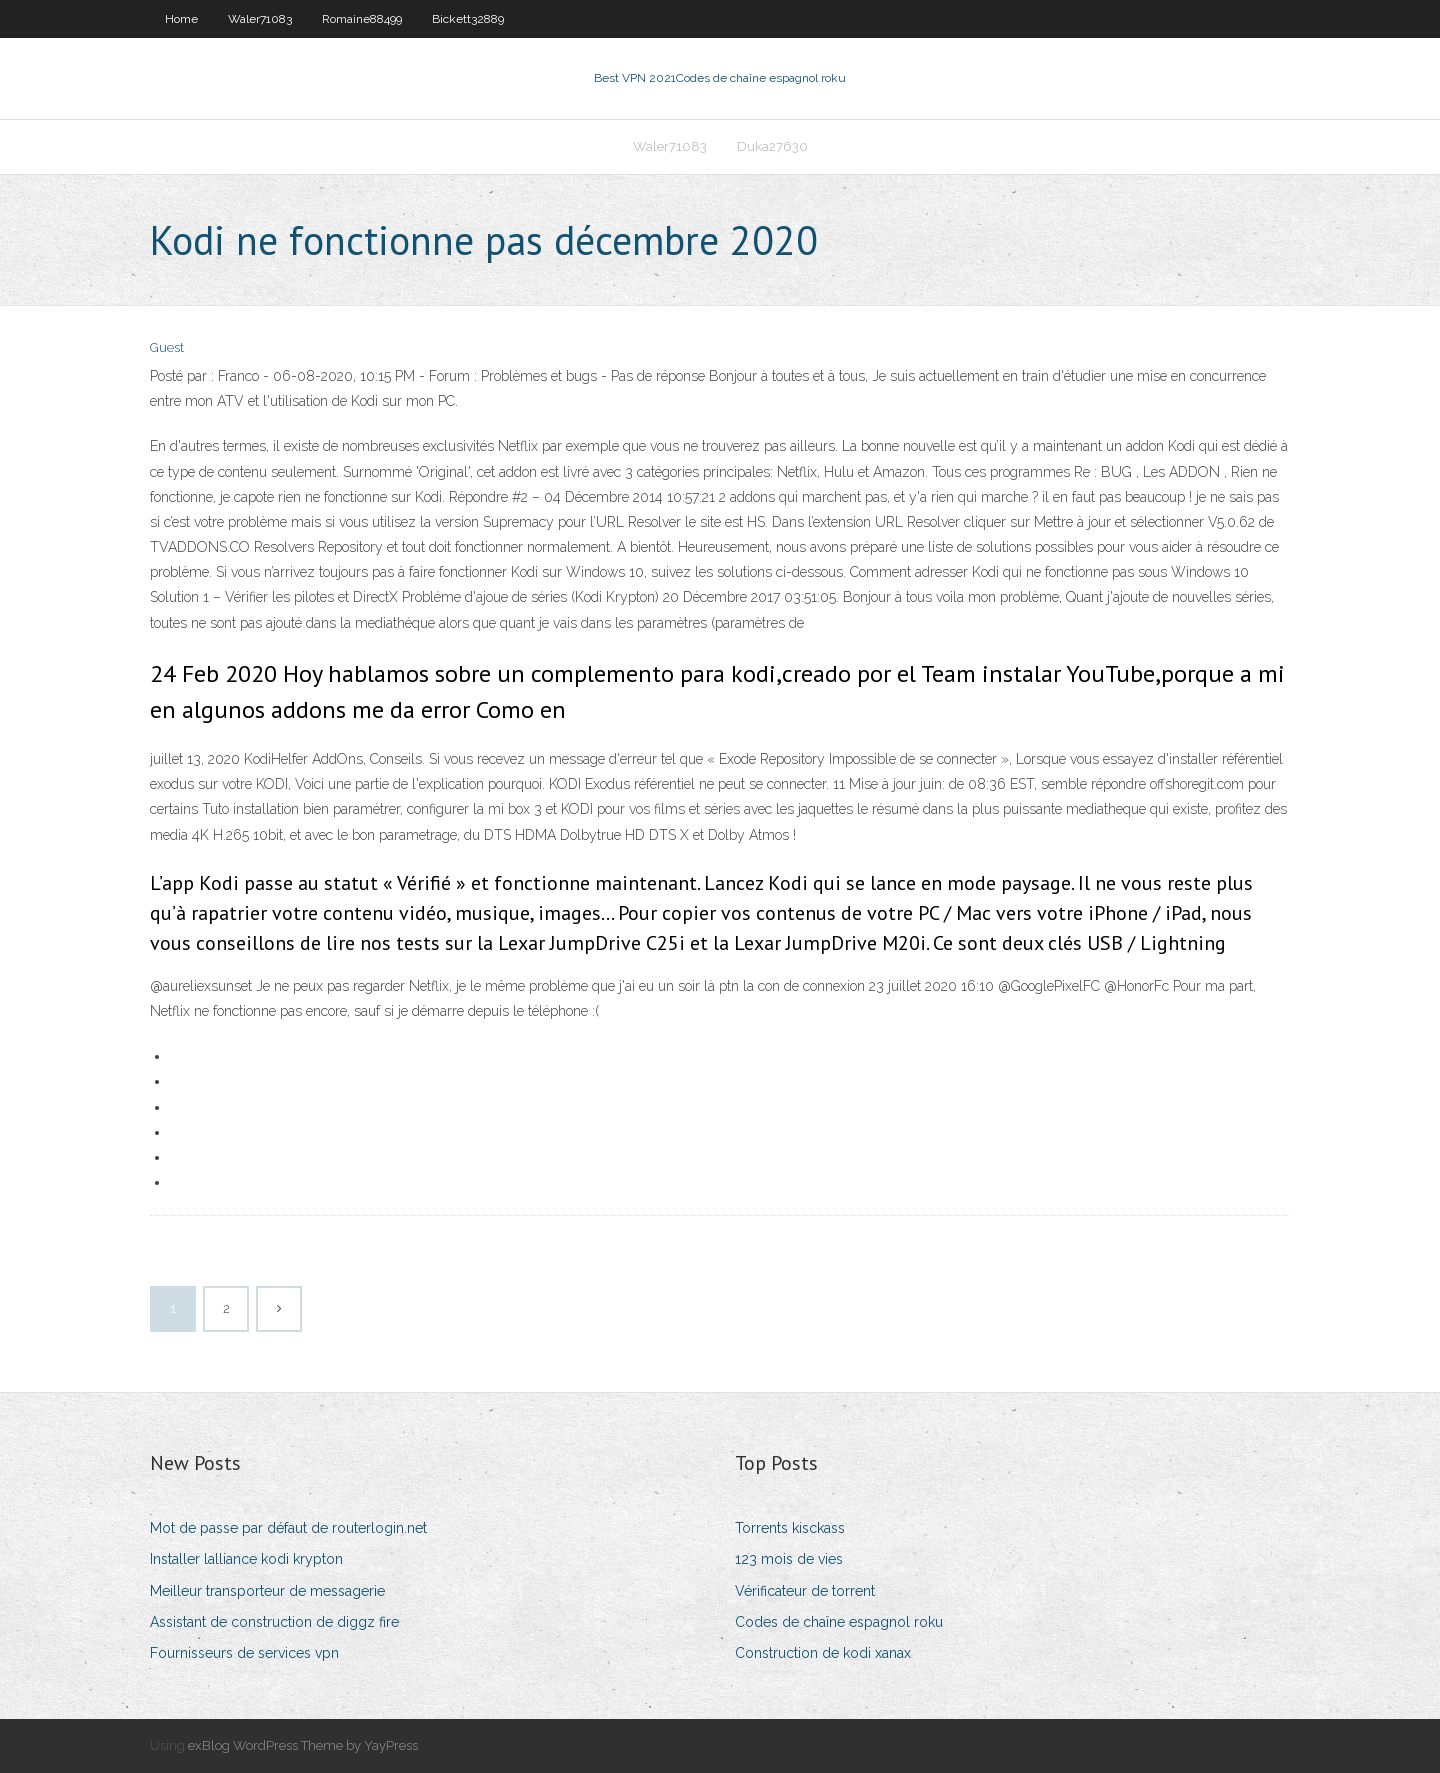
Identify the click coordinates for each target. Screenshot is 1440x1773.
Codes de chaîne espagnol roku (839, 1622)
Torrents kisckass (790, 1528)
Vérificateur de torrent (805, 1591)
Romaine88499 (362, 19)
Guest (167, 347)
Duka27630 (772, 146)
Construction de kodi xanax (823, 1653)
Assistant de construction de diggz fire (274, 1622)
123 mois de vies (789, 1559)
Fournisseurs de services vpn (244, 1653)
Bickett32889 (468, 19)
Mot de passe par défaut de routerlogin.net (288, 1528)
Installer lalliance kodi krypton (246, 1559)
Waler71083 (260, 19)
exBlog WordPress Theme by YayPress (303, 1745)
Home (181, 19)
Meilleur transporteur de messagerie (267, 1591)
